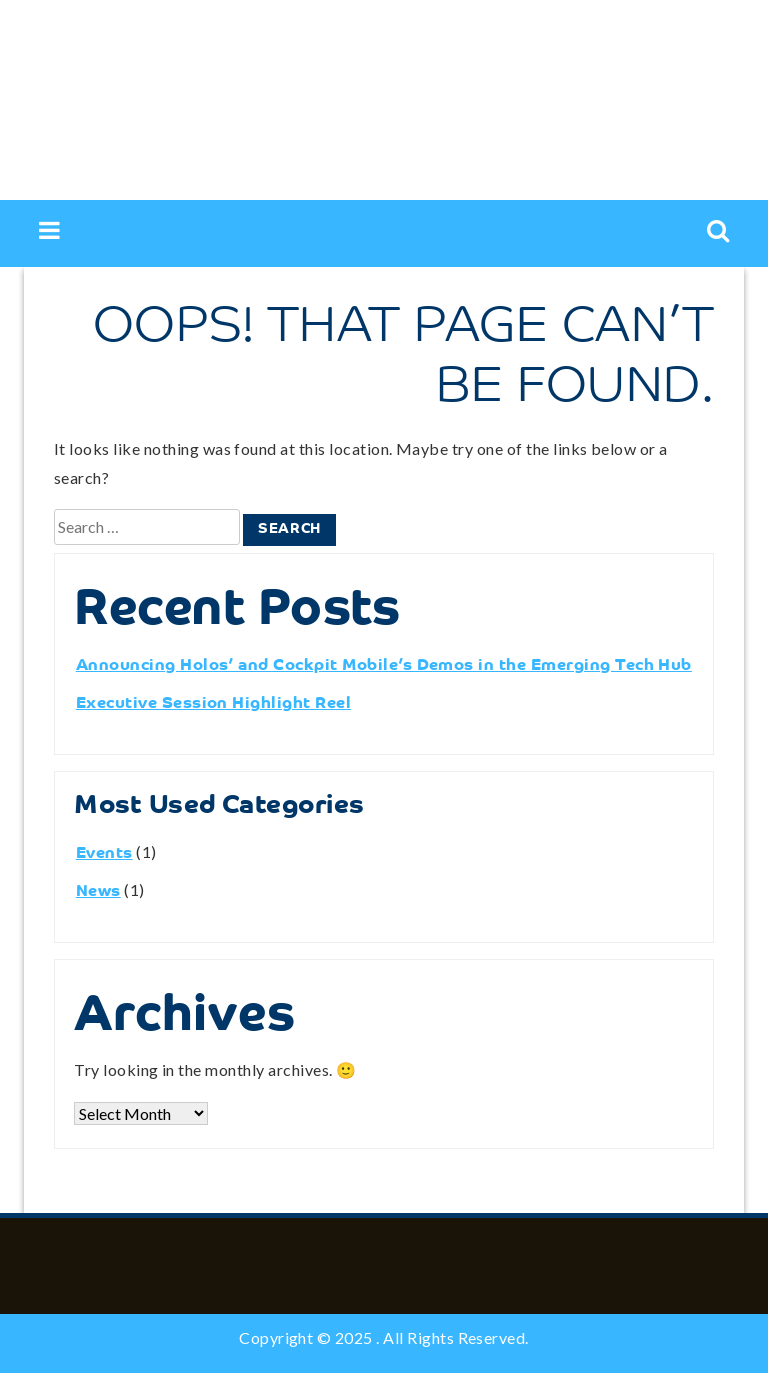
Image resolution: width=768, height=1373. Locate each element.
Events (104, 854)
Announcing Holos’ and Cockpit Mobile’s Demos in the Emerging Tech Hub (384, 666)
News (98, 892)
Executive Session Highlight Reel (213, 704)
